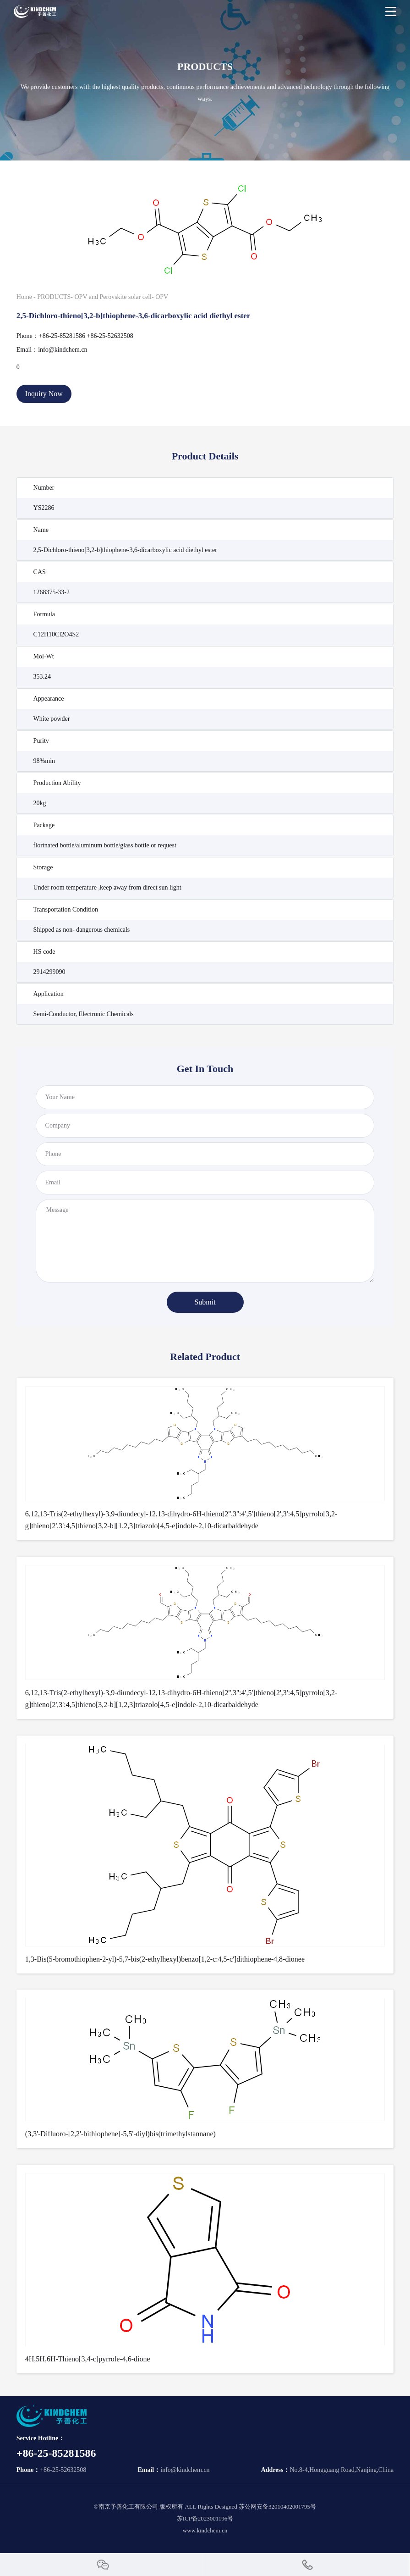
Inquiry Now (44, 394)
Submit (204, 1302)
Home (24, 296)
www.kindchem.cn (205, 2530)
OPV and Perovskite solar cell (113, 296)
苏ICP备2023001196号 (205, 2518)
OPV (161, 296)
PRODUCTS (54, 296)
